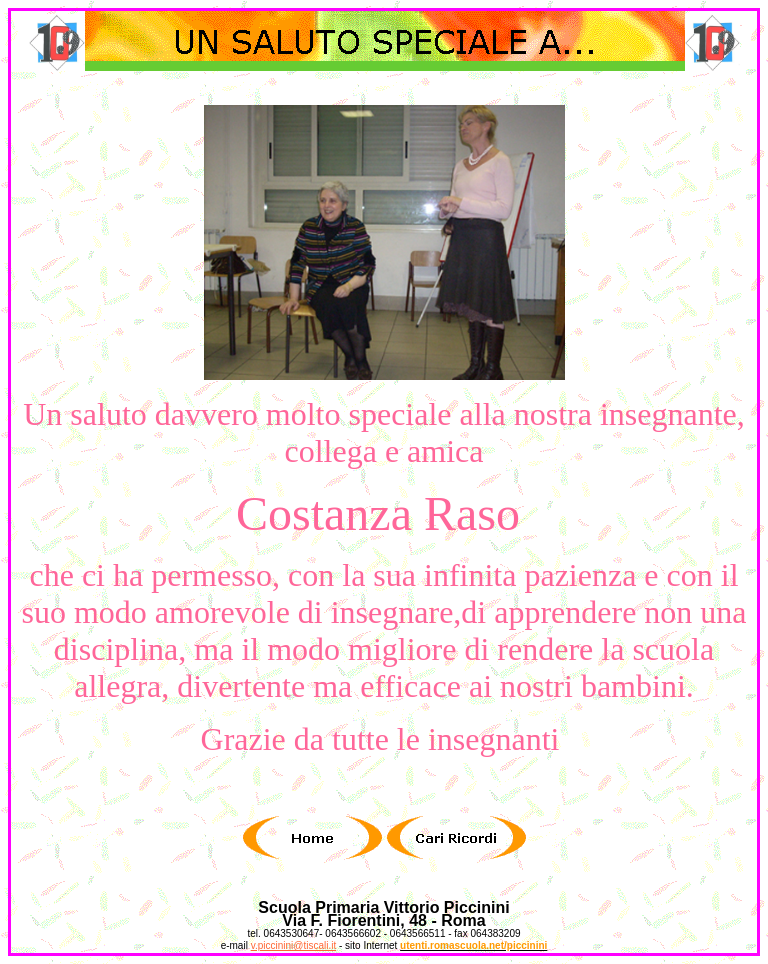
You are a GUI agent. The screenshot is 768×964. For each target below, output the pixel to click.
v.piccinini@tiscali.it (294, 945)
